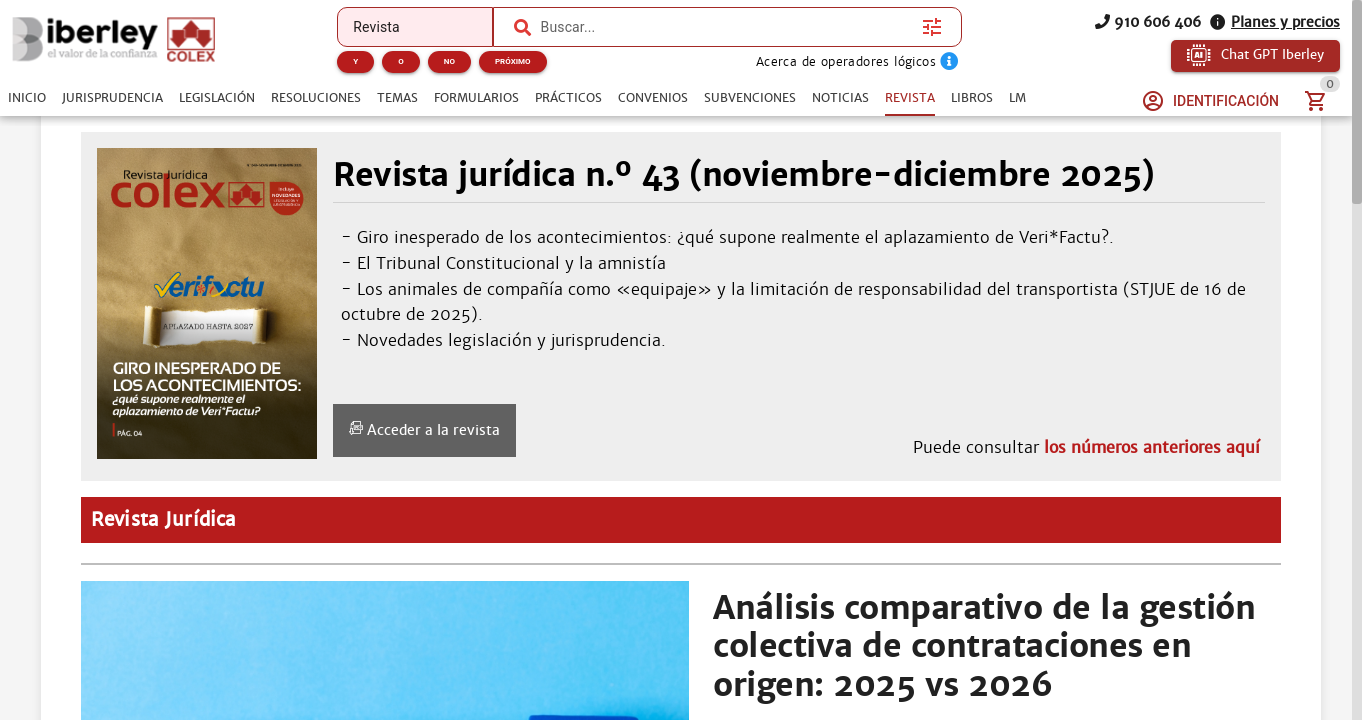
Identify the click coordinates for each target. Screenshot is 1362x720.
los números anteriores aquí (1152, 447)
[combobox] (726, 27)
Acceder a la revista (424, 430)
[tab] (27, 98)
